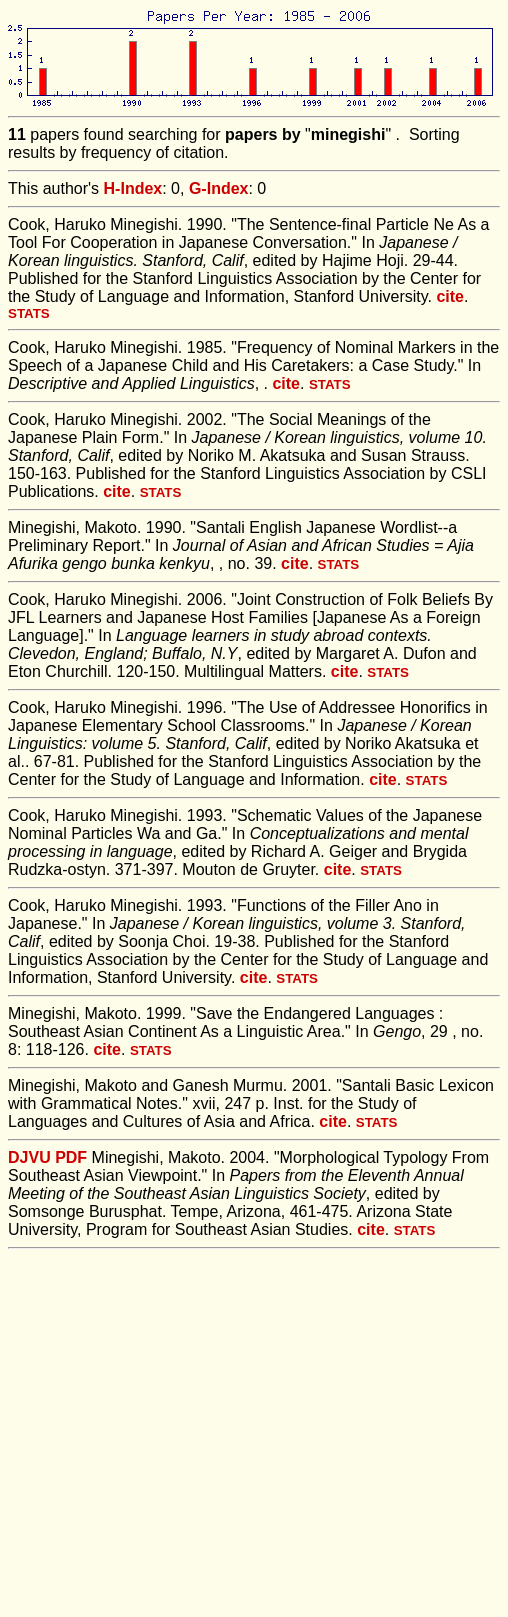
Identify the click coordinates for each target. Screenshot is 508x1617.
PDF (71, 1157)
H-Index (133, 188)
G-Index (219, 188)
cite (450, 296)
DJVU (29, 1157)
